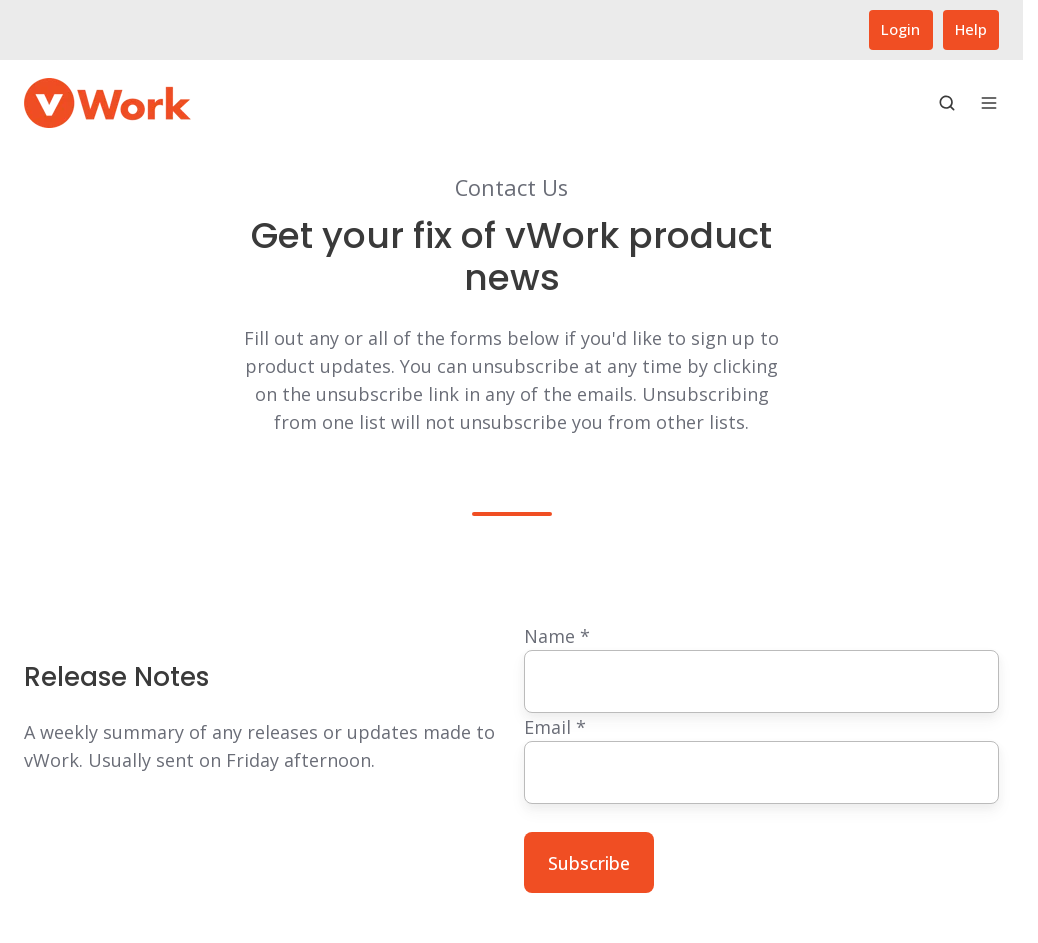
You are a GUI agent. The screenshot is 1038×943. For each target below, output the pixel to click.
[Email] (762, 772)
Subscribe (589, 863)
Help (971, 29)
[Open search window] (947, 103)
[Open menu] (989, 103)
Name (557, 636)
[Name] (762, 681)
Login (900, 29)
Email (555, 727)
